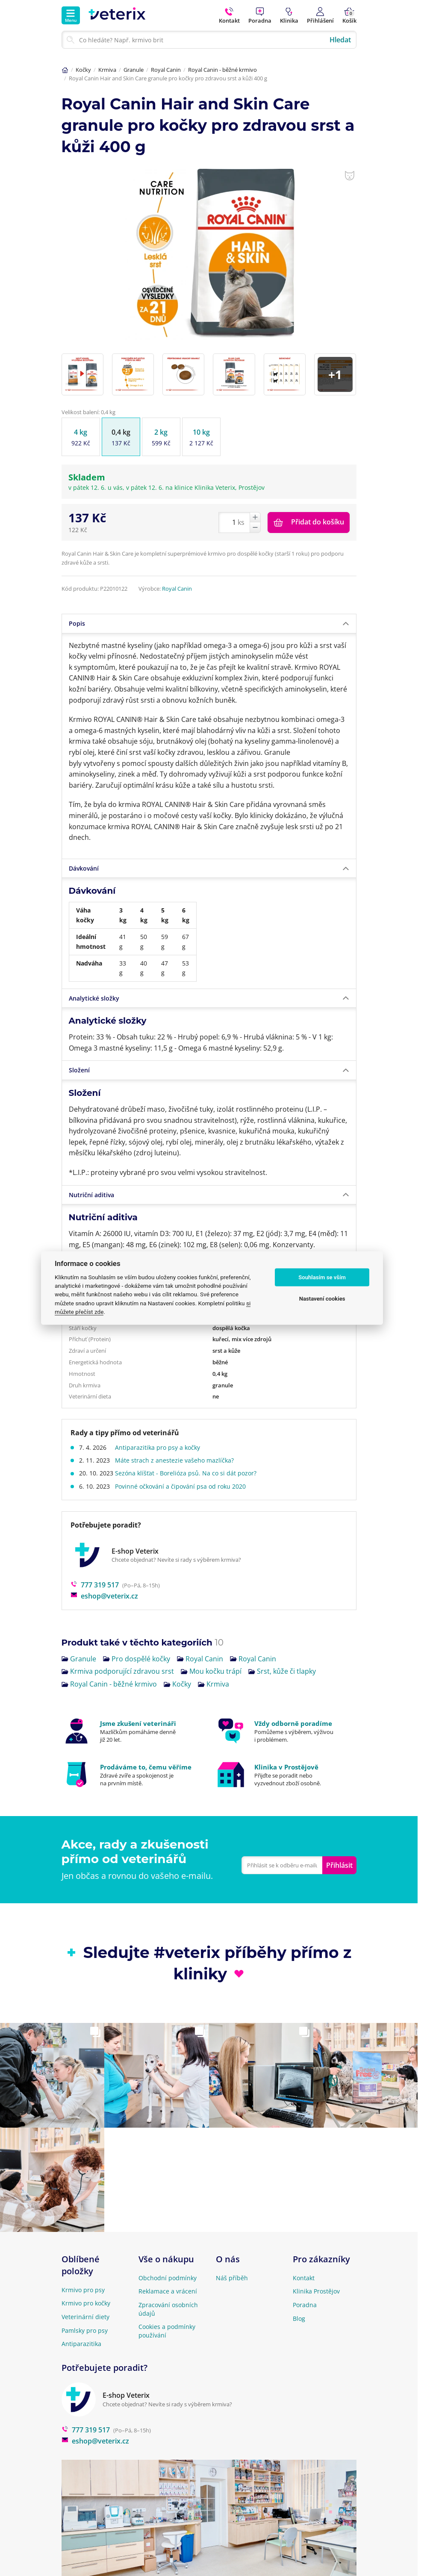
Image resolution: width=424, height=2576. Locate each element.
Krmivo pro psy (83, 2268)
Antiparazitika (81, 2322)
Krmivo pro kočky (86, 2282)
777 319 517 (95, 1563)
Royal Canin (166, 70)
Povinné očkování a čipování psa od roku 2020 (183, 1464)
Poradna (305, 2283)
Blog (299, 2297)
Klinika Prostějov (316, 2270)
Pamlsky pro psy (85, 2309)
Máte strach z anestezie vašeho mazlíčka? (177, 1439)
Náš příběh (232, 2256)
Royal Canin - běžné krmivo (222, 70)
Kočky (83, 70)
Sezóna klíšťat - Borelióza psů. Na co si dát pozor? (189, 1452)
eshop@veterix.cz (104, 1574)
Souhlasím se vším (322, 1277)
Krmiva (107, 70)
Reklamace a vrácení (167, 2270)
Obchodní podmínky (167, 2256)
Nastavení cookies (322, 1298)
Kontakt (304, 2256)
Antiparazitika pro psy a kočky (160, 1426)
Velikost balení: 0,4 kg (88, 390)
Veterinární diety (85, 2295)
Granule (134, 70)
